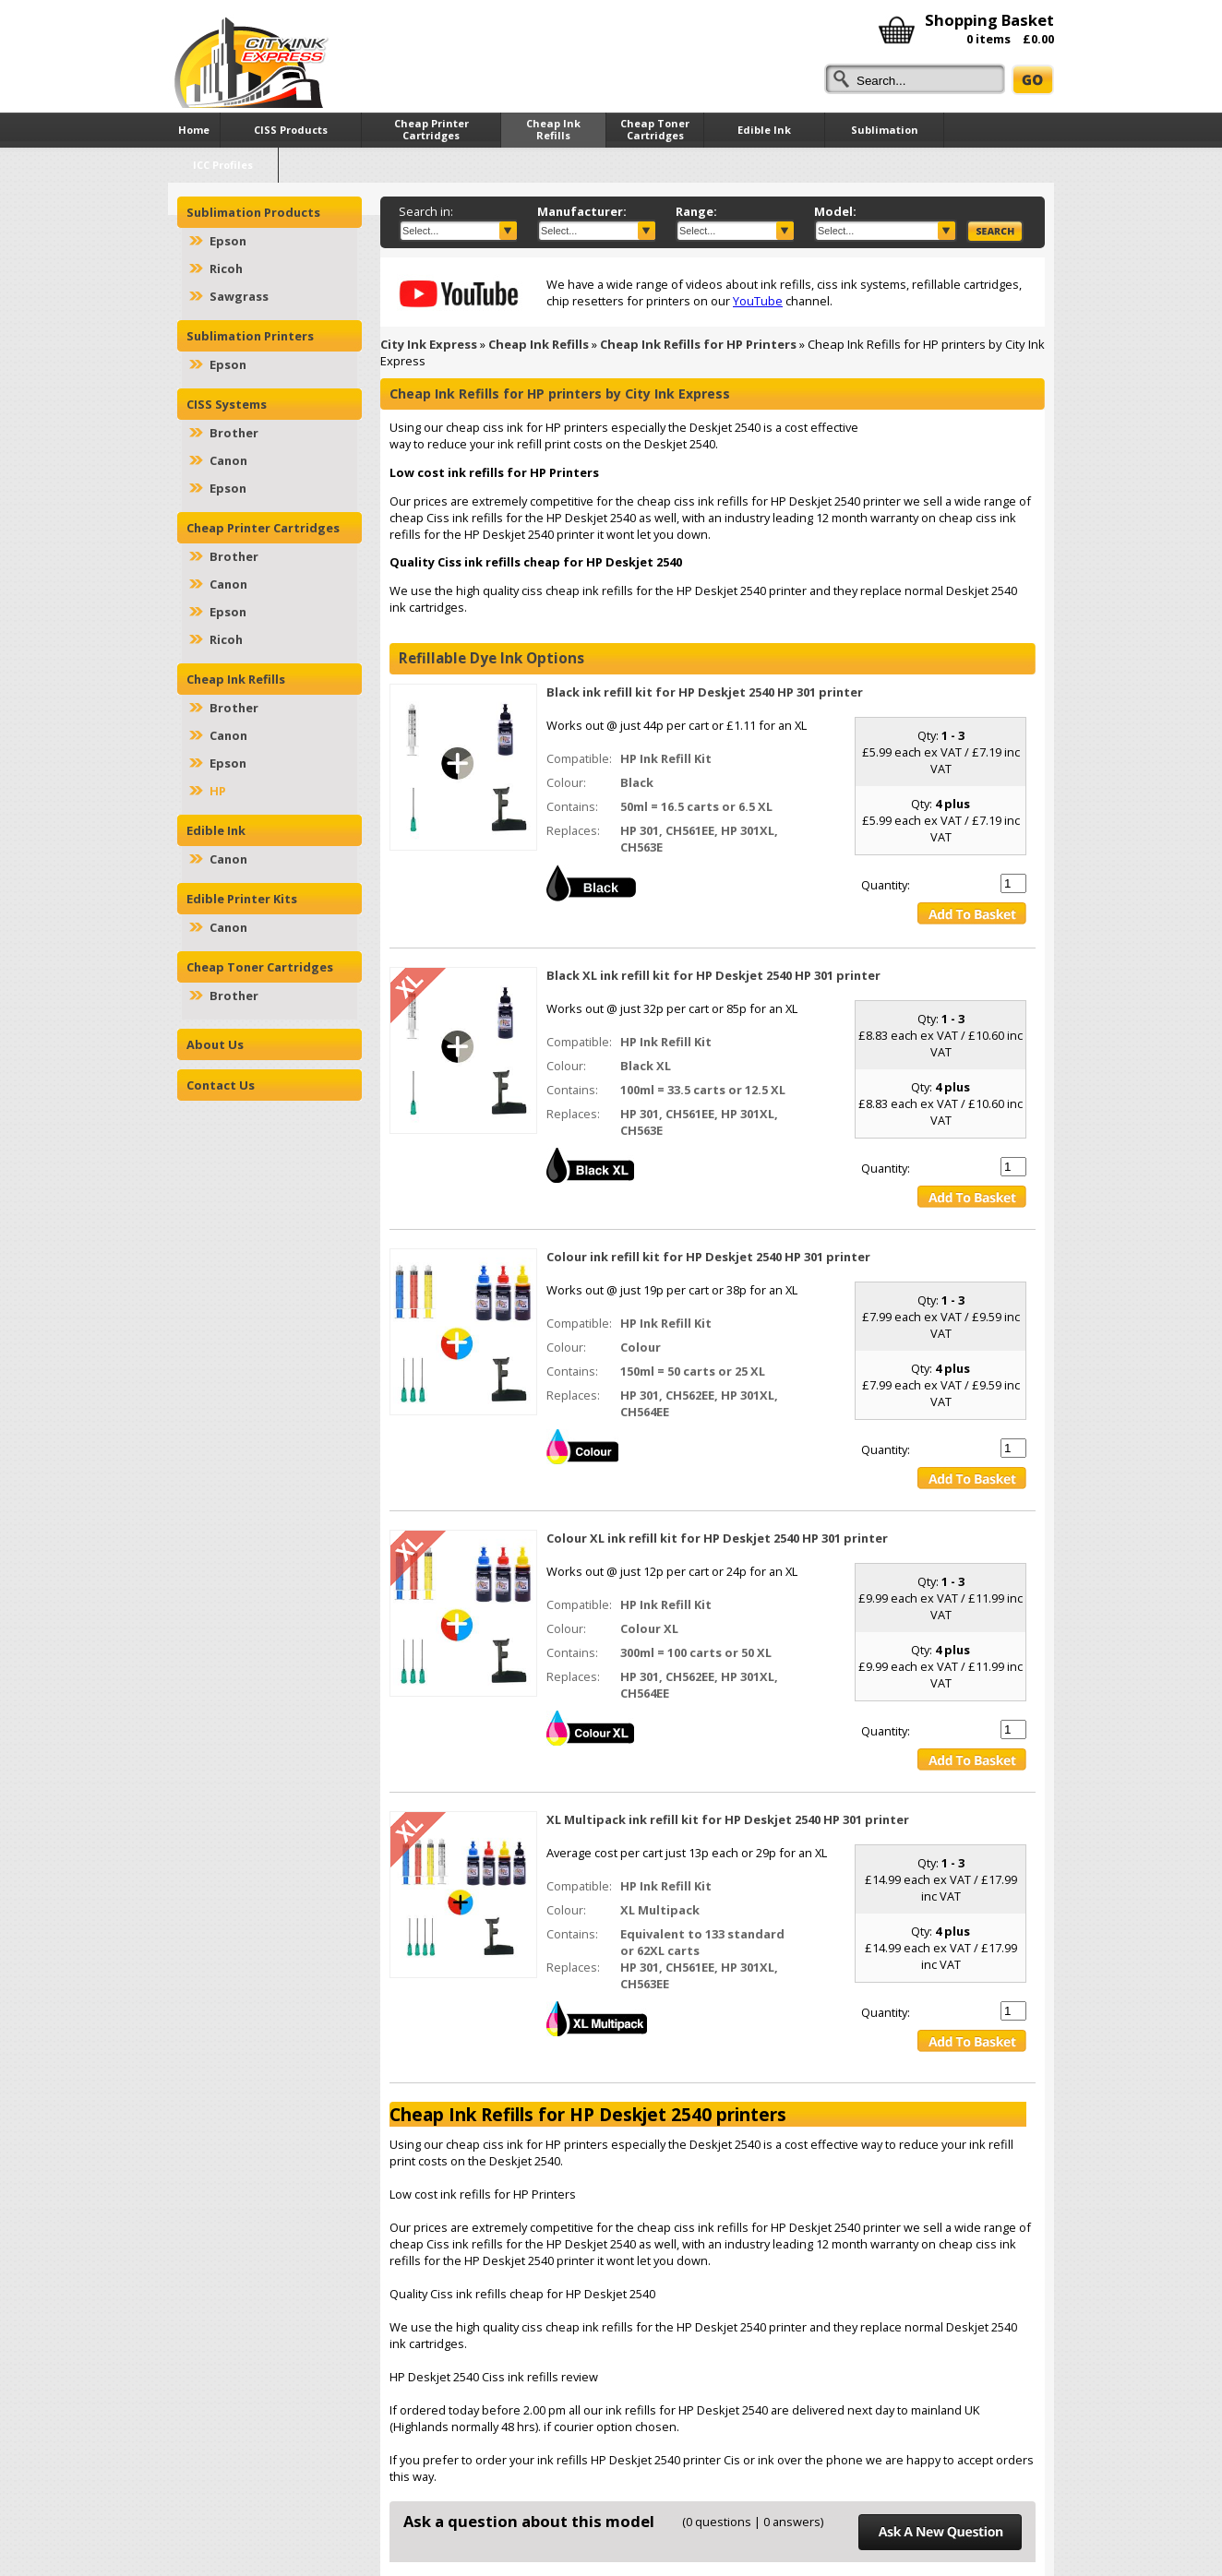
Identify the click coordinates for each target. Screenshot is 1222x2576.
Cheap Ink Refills (538, 344)
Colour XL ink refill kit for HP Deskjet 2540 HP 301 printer (717, 1538)
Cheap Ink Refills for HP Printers (698, 344)
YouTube (758, 300)
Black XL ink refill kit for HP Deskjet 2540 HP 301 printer (713, 975)
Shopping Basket (989, 19)
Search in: (426, 211)
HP (218, 790)
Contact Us (220, 1085)
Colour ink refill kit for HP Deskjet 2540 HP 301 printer (708, 1256)
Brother (234, 432)
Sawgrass (239, 296)
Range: (696, 211)
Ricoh (226, 268)
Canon (228, 460)
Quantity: (885, 885)
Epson (228, 241)
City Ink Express (428, 344)
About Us (215, 1044)
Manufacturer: (582, 211)
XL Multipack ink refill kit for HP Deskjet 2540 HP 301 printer (727, 1819)
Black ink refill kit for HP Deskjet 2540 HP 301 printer (704, 692)
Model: (835, 211)
